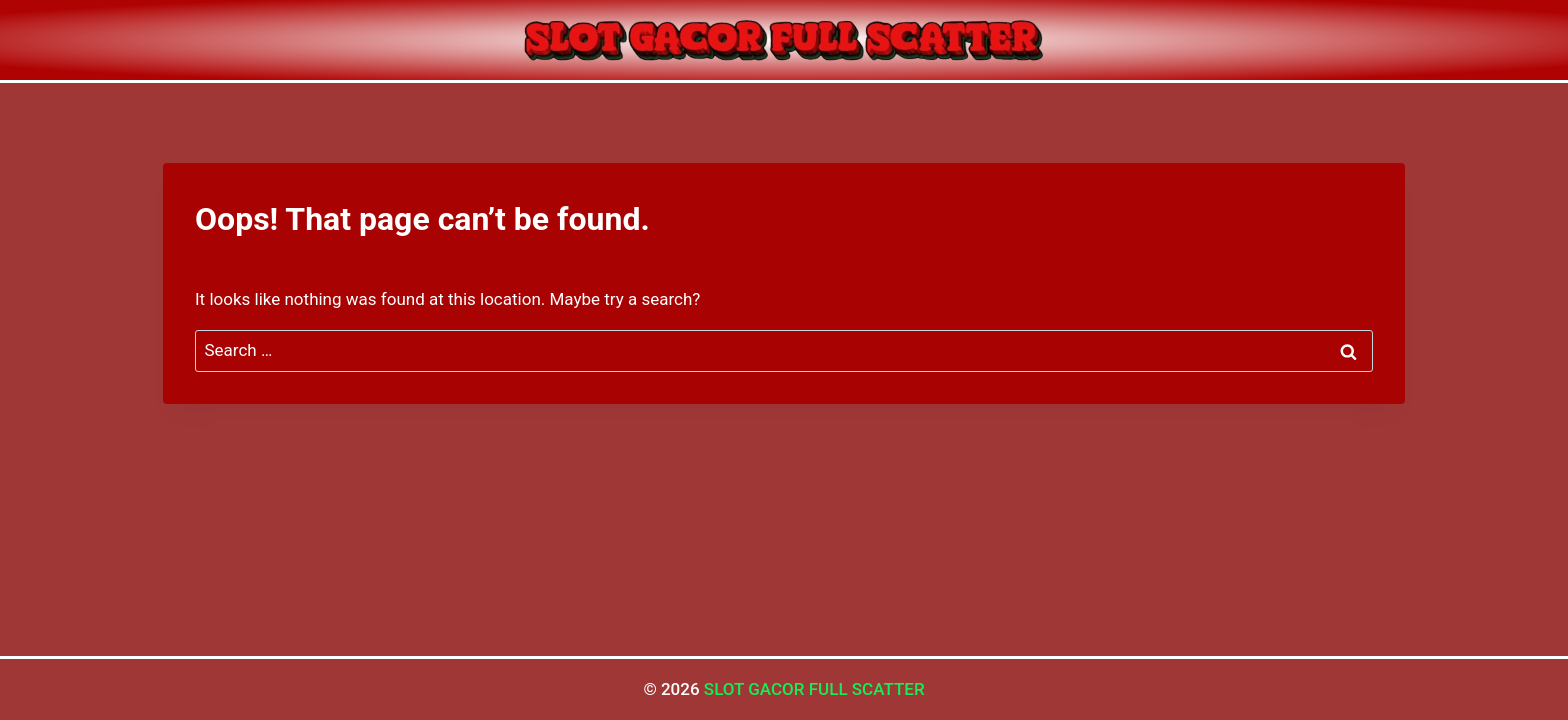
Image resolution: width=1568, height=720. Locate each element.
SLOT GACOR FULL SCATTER (814, 689)
